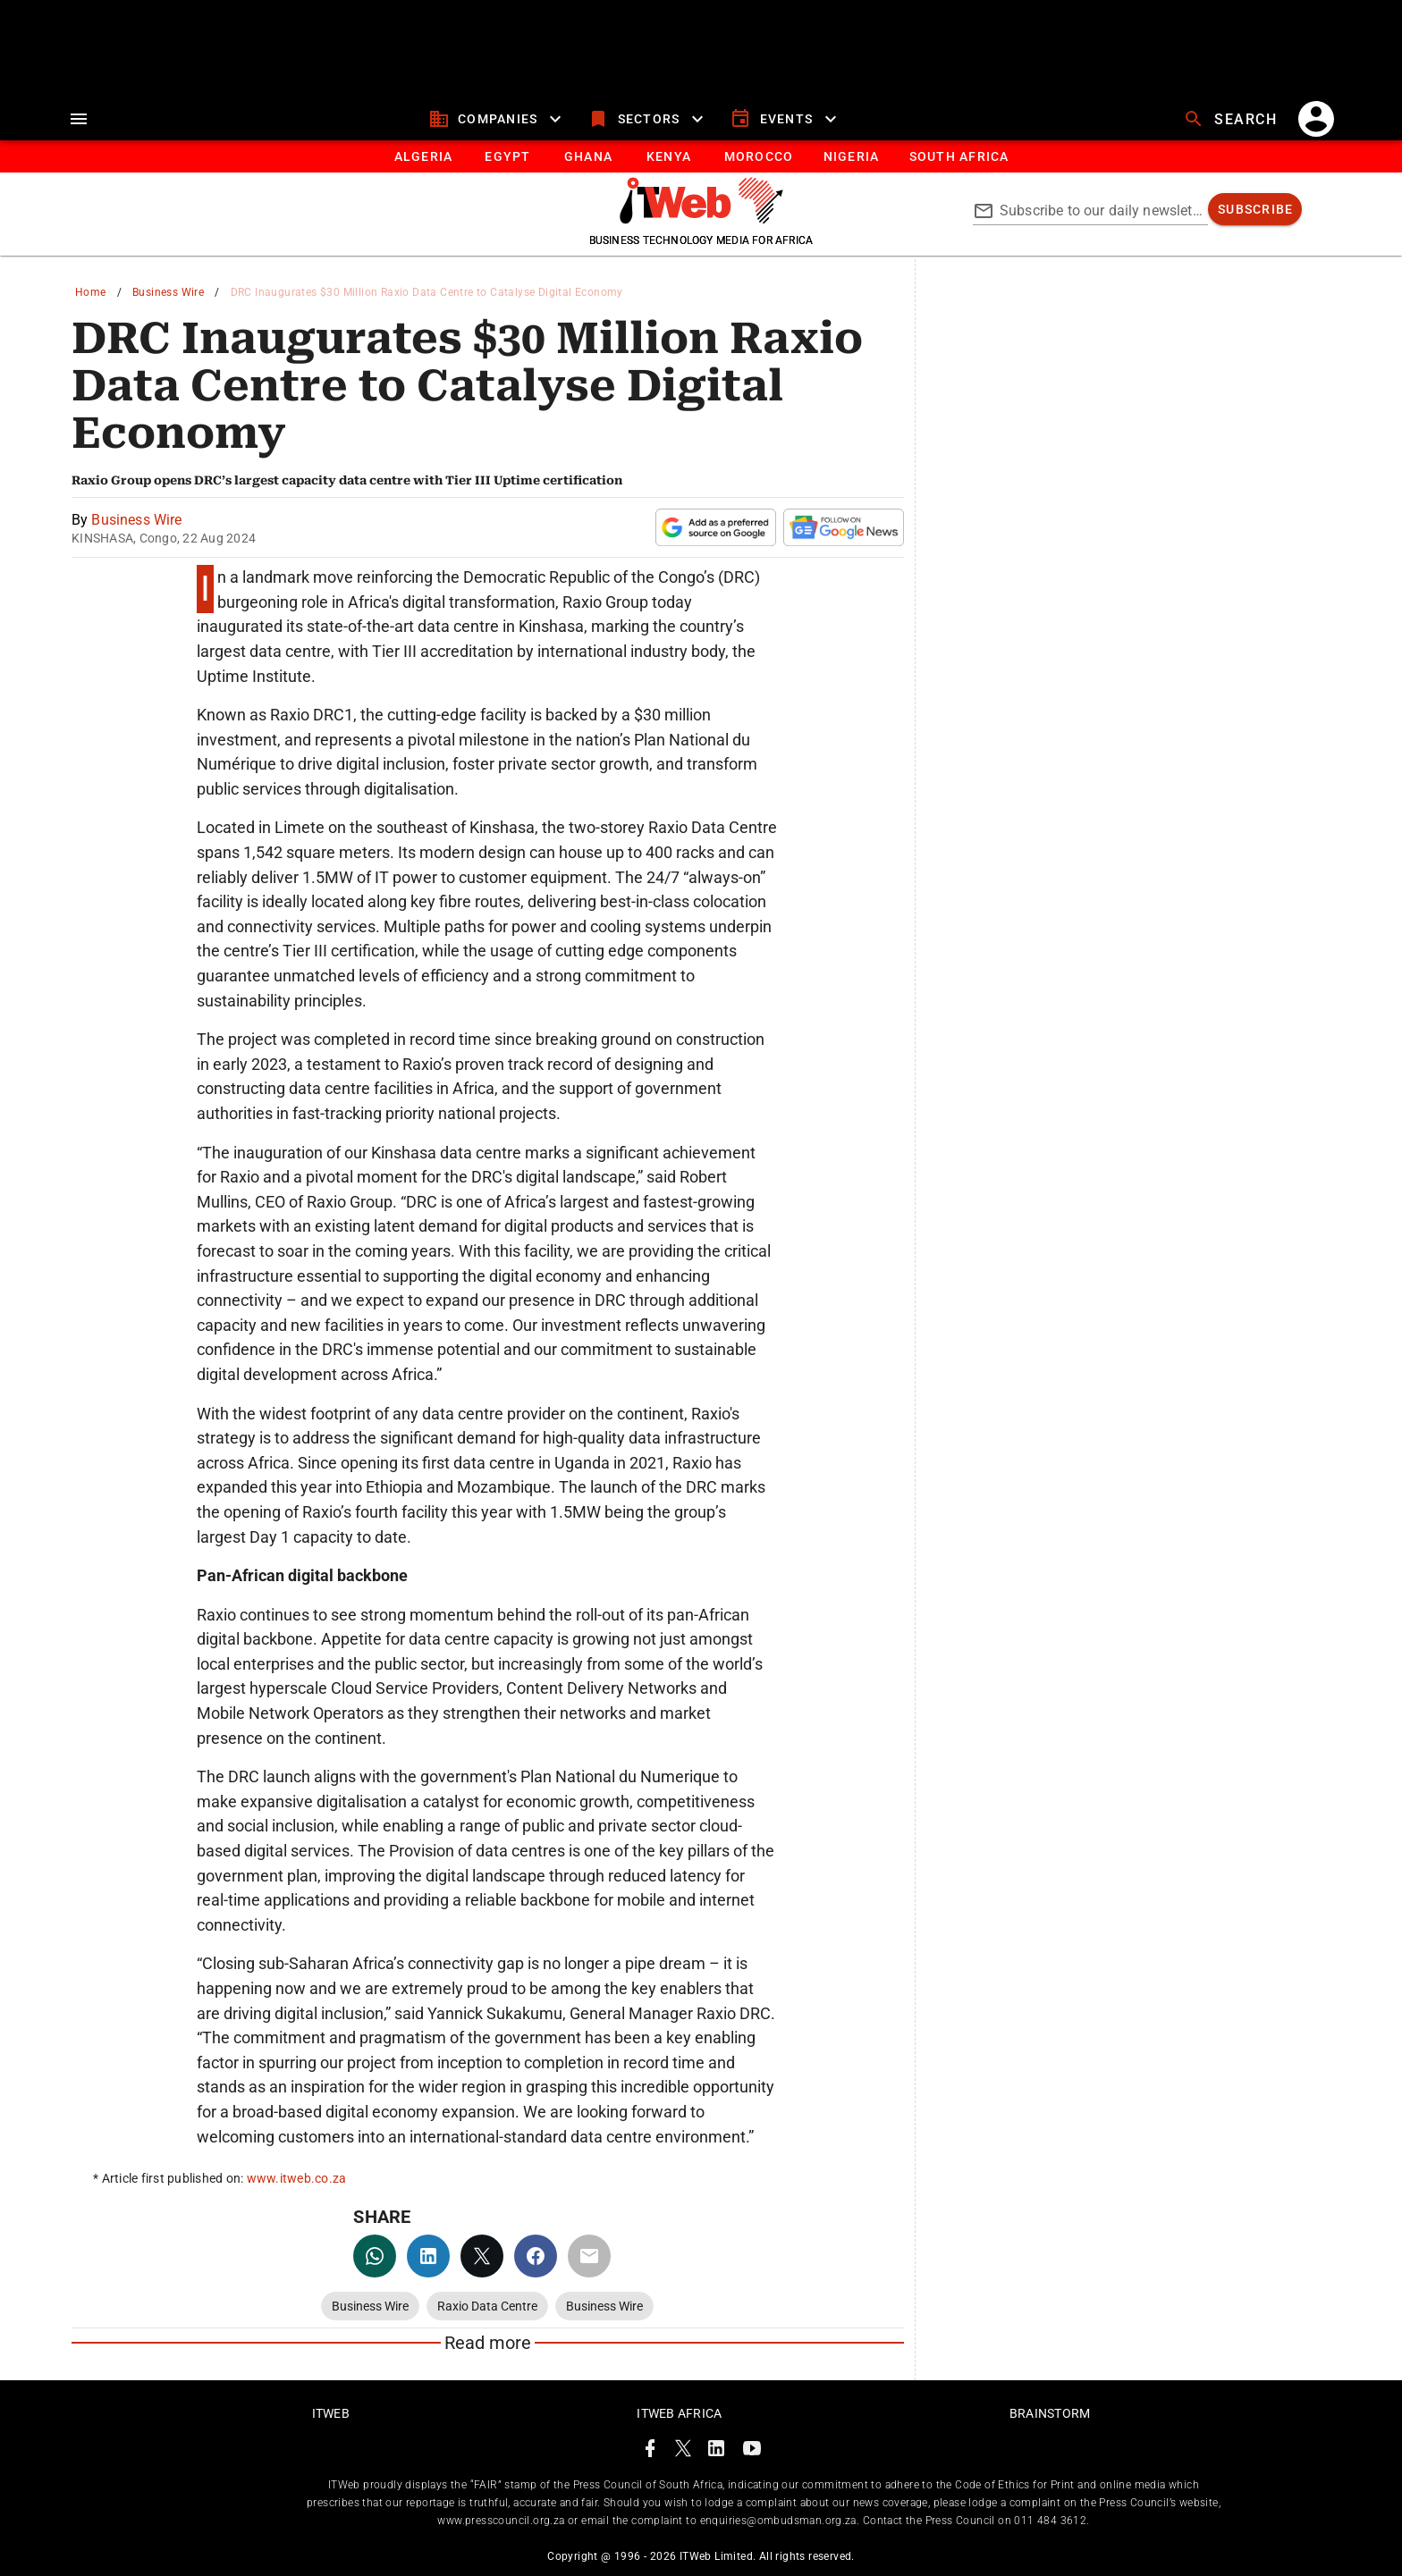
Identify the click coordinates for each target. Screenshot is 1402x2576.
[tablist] (701, 156)
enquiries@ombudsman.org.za (778, 2520)
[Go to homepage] (701, 219)
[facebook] (535, 2256)
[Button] (958, 156)
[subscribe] (1255, 209)
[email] (589, 2256)
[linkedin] (428, 2256)
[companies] (498, 119)
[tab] (422, 156)
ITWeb (331, 2413)
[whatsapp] (374, 2256)
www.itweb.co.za (297, 2178)
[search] (1232, 119)
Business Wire (168, 292)
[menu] (78, 118)
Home (90, 292)
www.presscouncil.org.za (500, 2520)
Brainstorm (1050, 2413)
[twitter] (481, 2256)
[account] (1316, 118)
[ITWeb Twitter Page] (683, 2451)
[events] (785, 119)
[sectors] (648, 119)
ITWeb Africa (679, 2413)
